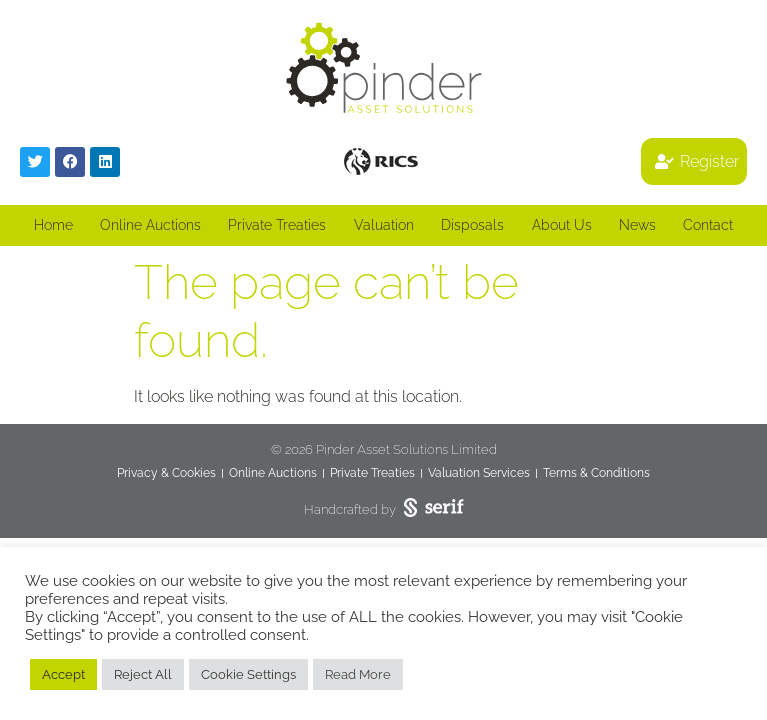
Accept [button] (63, 674)
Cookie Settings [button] (248, 674)
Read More (358, 674)
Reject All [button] (143, 674)
